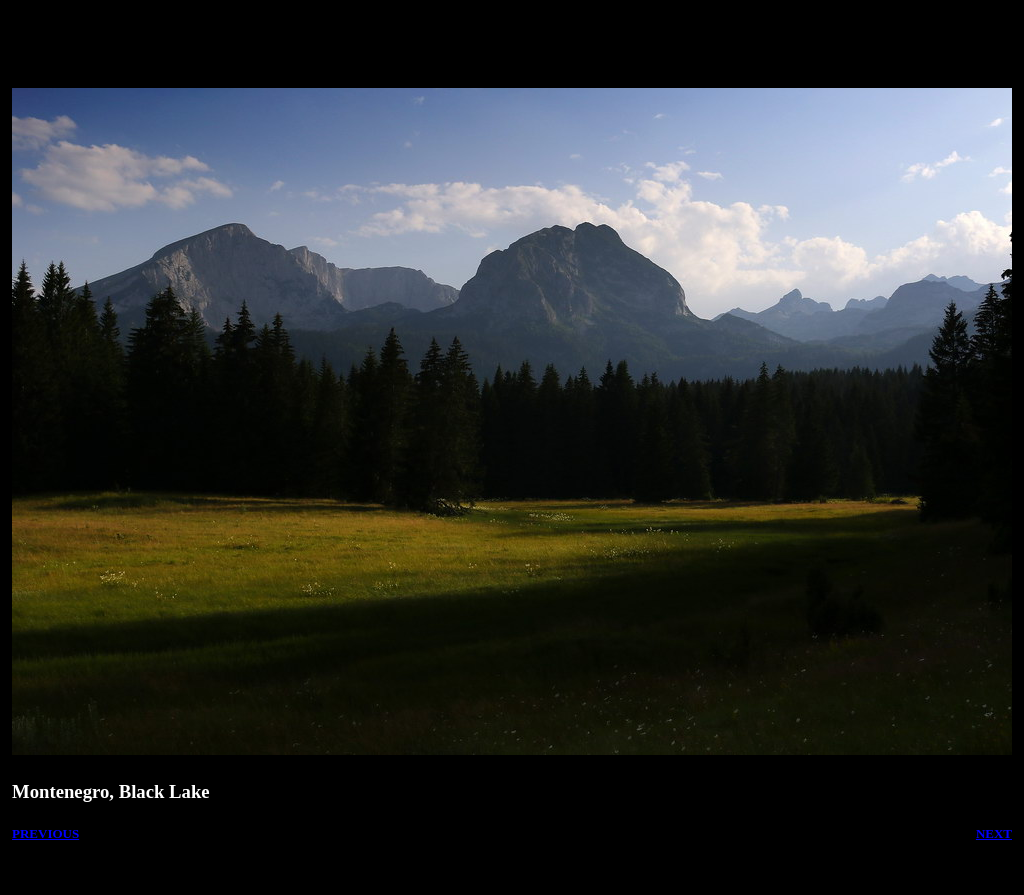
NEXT (994, 833)
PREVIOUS (45, 833)
